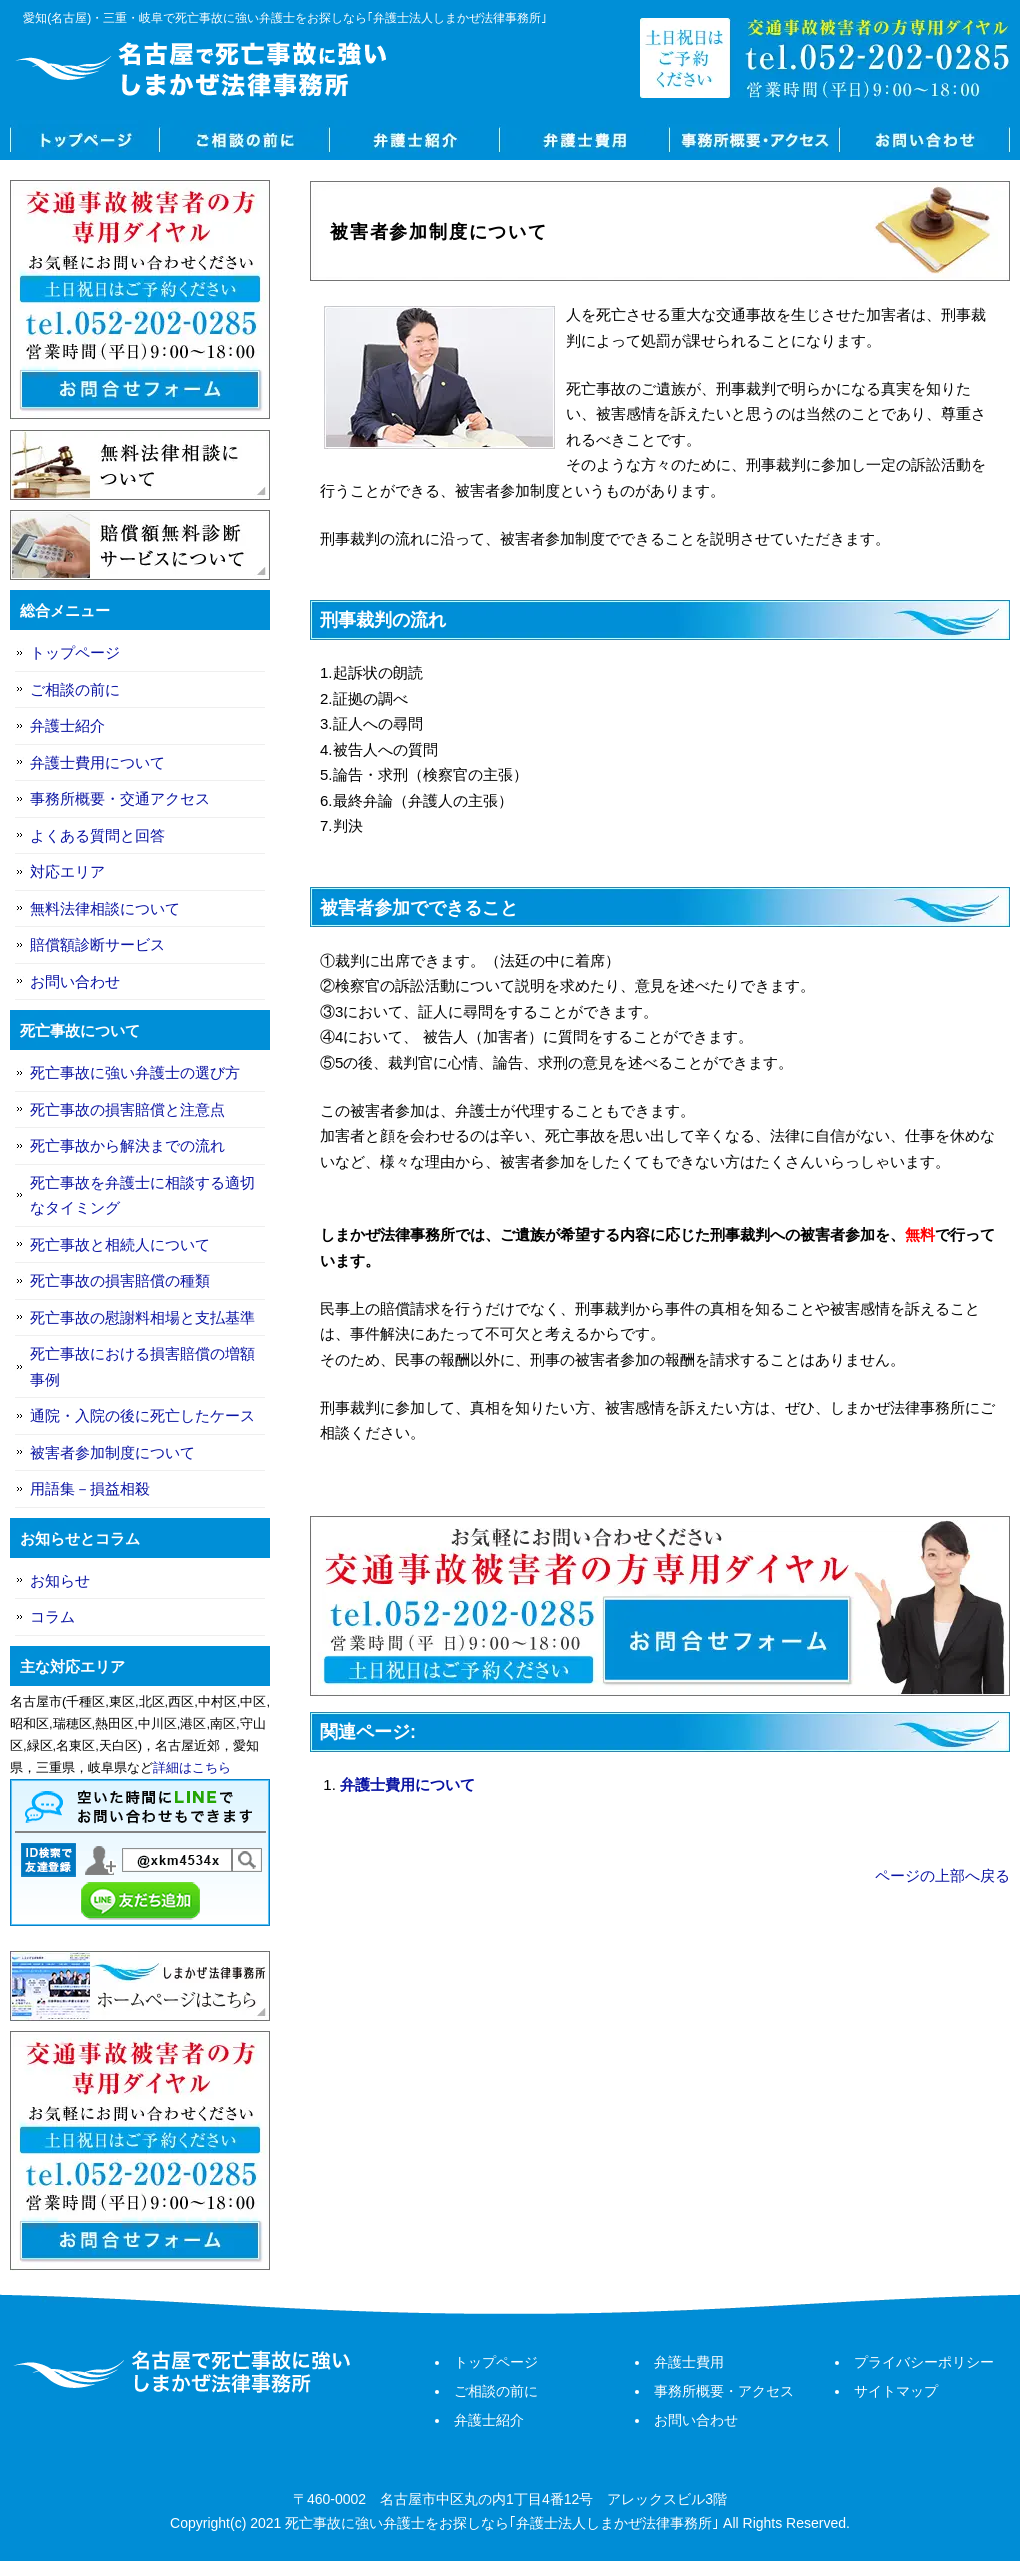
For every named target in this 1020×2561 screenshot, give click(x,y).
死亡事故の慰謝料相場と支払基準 (142, 1317)
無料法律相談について (105, 908)
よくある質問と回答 (97, 835)
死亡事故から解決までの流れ (127, 1145)
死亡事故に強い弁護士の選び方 (135, 1072)
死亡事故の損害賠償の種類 (120, 1280)
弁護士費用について (407, 1784)
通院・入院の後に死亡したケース (142, 1415)
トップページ (85, 140)
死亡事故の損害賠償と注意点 (127, 1109)
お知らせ (60, 1580)
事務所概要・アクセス (755, 140)
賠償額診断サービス (97, 944)
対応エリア (67, 871)
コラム (52, 1616)
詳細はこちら (192, 1767)
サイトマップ (896, 2391)
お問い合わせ (925, 140)
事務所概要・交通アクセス (120, 798)
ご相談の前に (245, 140)
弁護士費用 (585, 140)
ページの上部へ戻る (942, 1875)
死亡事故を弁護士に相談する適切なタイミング (142, 1195)
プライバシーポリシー (924, 2362)
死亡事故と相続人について (120, 1244)
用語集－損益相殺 (90, 1488)
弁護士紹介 (415, 140)
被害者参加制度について (112, 1452)
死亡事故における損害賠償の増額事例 (142, 1366)
